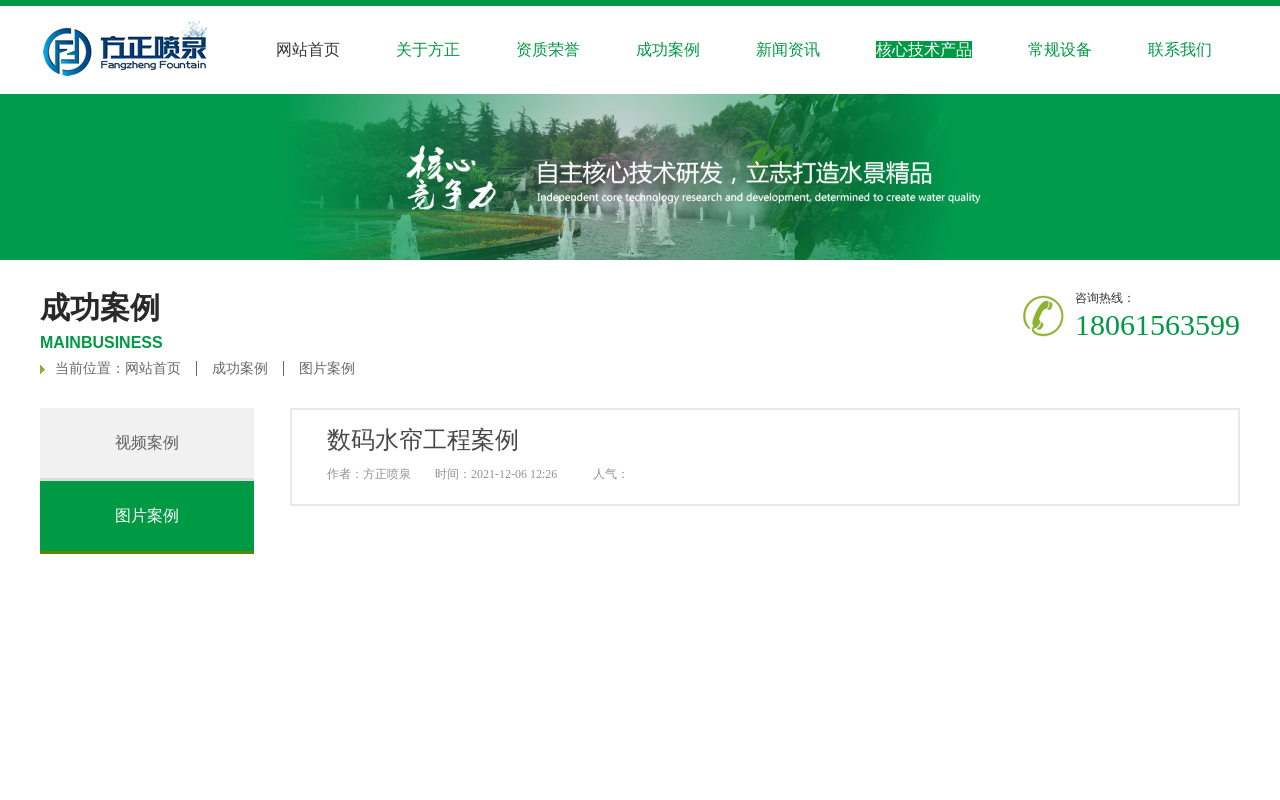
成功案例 (240, 368)
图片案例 (327, 368)
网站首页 (308, 49)
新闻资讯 (788, 49)
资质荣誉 (548, 49)
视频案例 (147, 442)
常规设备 (1060, 49)
